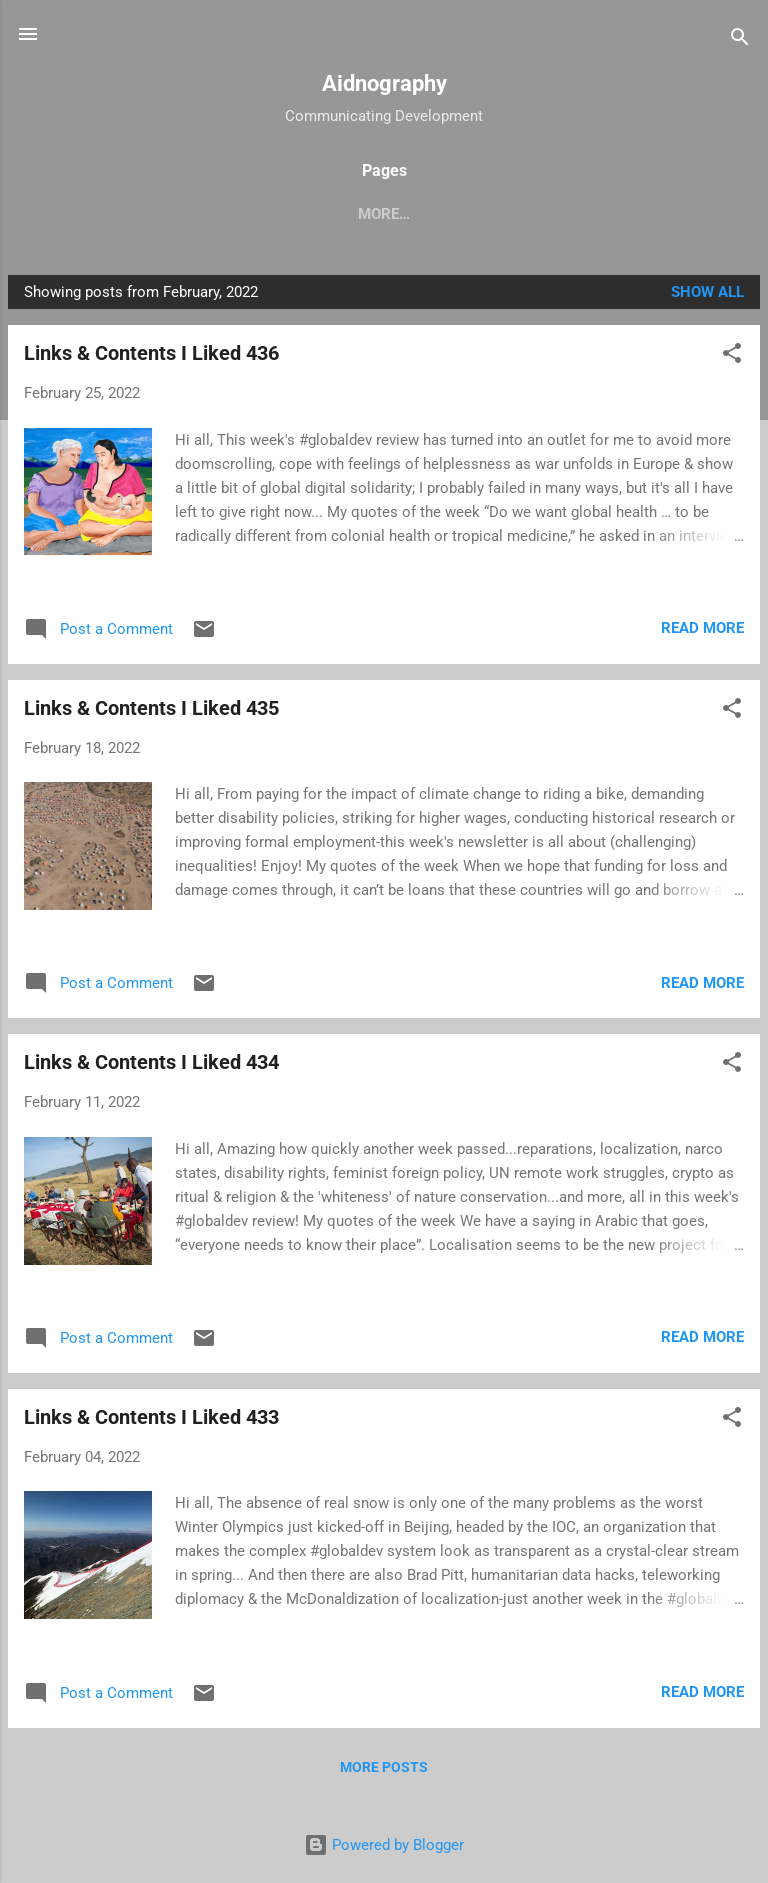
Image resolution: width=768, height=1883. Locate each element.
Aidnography (384, 83)
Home (58, 214)
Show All (707, 296)
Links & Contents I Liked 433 (151, 1421)
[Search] (740, 40)
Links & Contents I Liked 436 (151, 357)
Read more (702, 632)
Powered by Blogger (384, 1845)
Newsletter (685, 214)
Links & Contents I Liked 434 (151, 1066)
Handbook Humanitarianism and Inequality (288, 214)
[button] (732, 360)
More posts (384, 1771)
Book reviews (550, 214)
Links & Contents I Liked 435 (151, 712)
